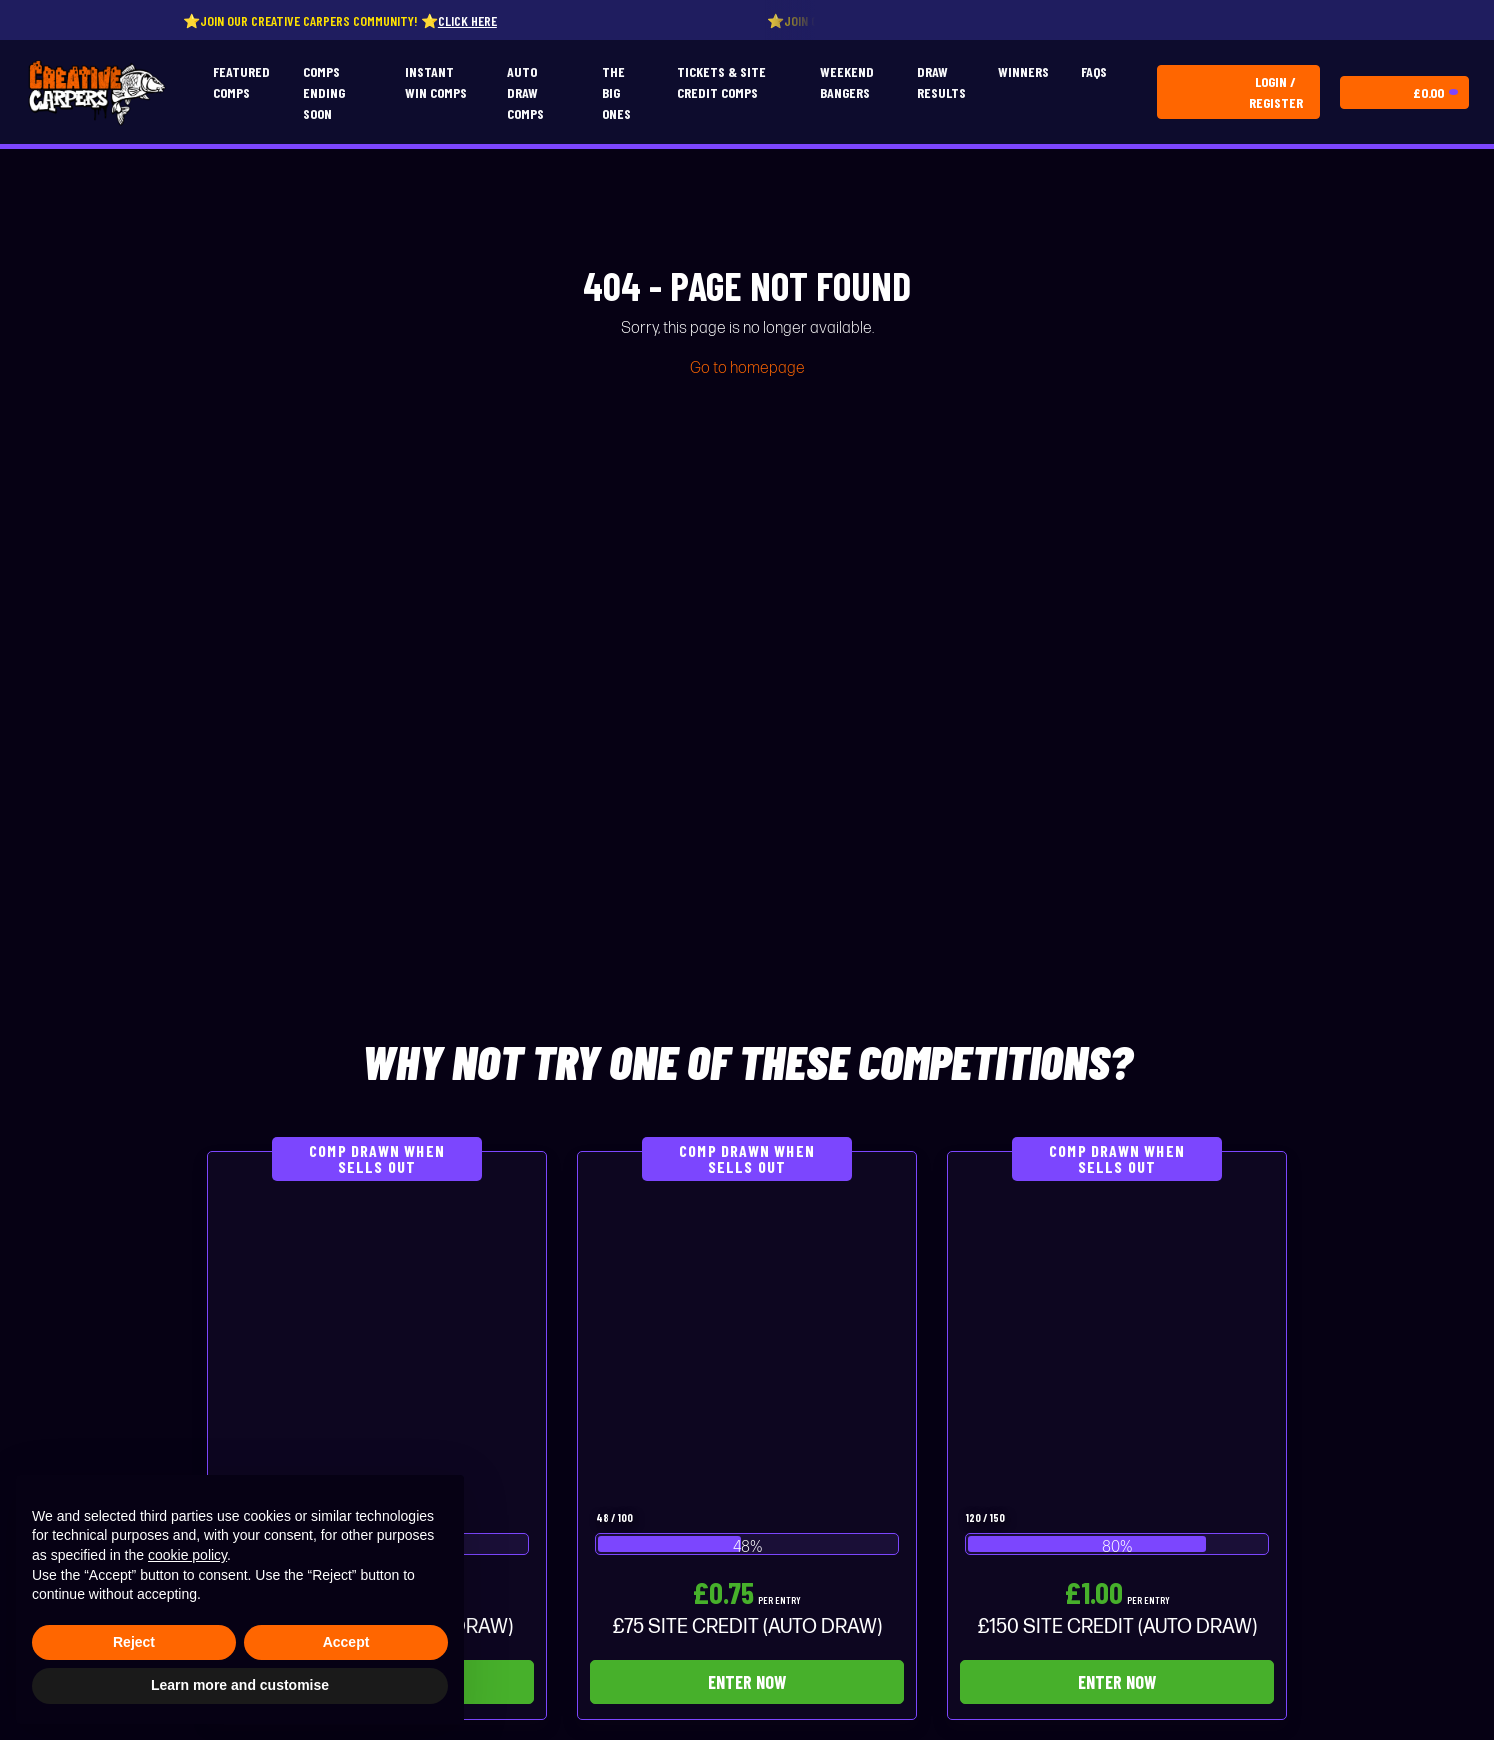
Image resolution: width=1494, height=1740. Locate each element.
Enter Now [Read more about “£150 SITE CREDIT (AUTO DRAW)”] (1117, 1682)
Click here (474, 20)
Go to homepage (747, 368)
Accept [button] (346, 1642)
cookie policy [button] (187, 1555)
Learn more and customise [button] (240, 1685)
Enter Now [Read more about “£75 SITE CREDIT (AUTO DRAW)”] (747, 1682)
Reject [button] (134, 1642)
